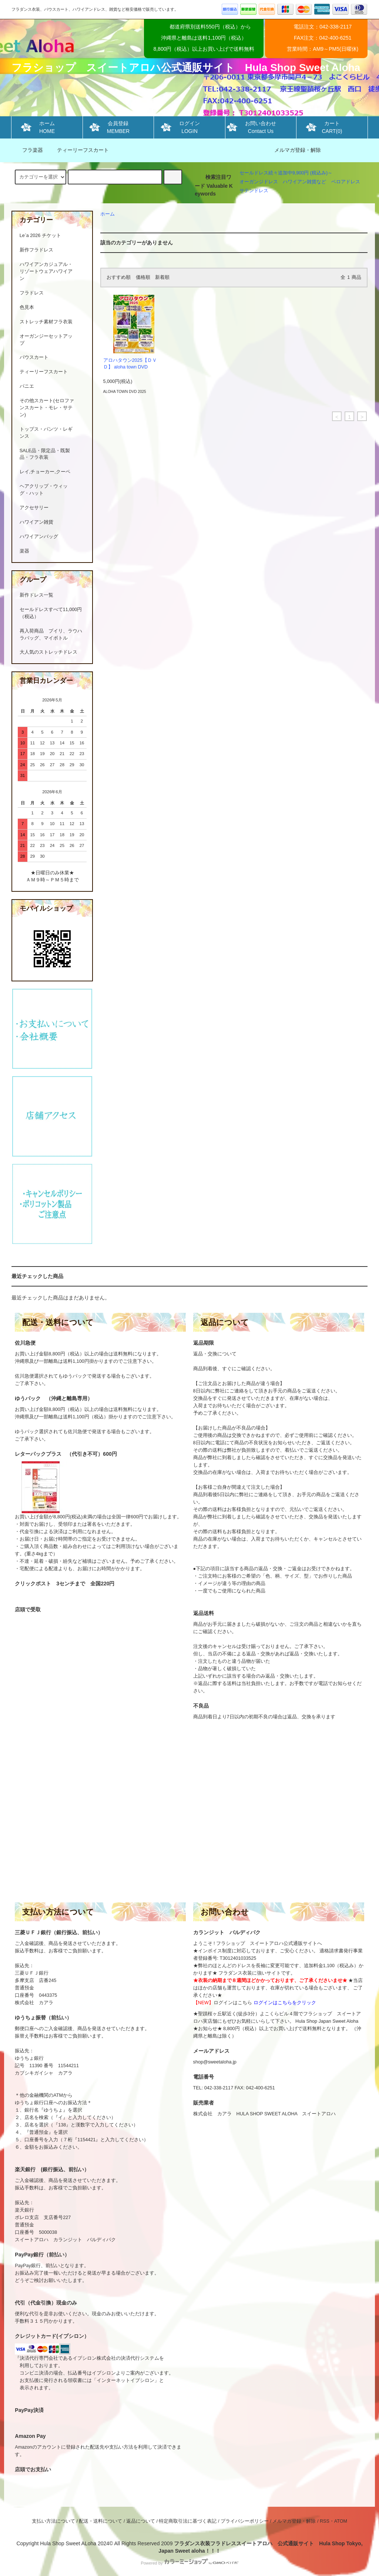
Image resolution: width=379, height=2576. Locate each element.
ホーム (107, 214)
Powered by (189, 2563)
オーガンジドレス (258, 181)
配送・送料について (100, 2521)
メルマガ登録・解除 (297, 150)
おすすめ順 (119, 277)
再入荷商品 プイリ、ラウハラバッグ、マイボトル (51, 634)
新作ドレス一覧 (36, 595)
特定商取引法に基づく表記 (188, 2521)
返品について (140, 2521)
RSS (324, 2521)
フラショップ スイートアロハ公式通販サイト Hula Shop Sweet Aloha (185, 67)
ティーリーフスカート (78, 150)
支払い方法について (53, 2521)
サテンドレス (253, 190)
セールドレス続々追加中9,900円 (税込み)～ (285, 173)
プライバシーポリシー (245, 2521)
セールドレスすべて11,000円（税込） (51, 613)
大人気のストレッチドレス (48, 652)
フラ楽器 (28, 150)
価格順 (143, 277)
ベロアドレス (345, 181)
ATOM (340, 2521)
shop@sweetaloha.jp (215, 2062)
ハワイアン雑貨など (304, 181)
